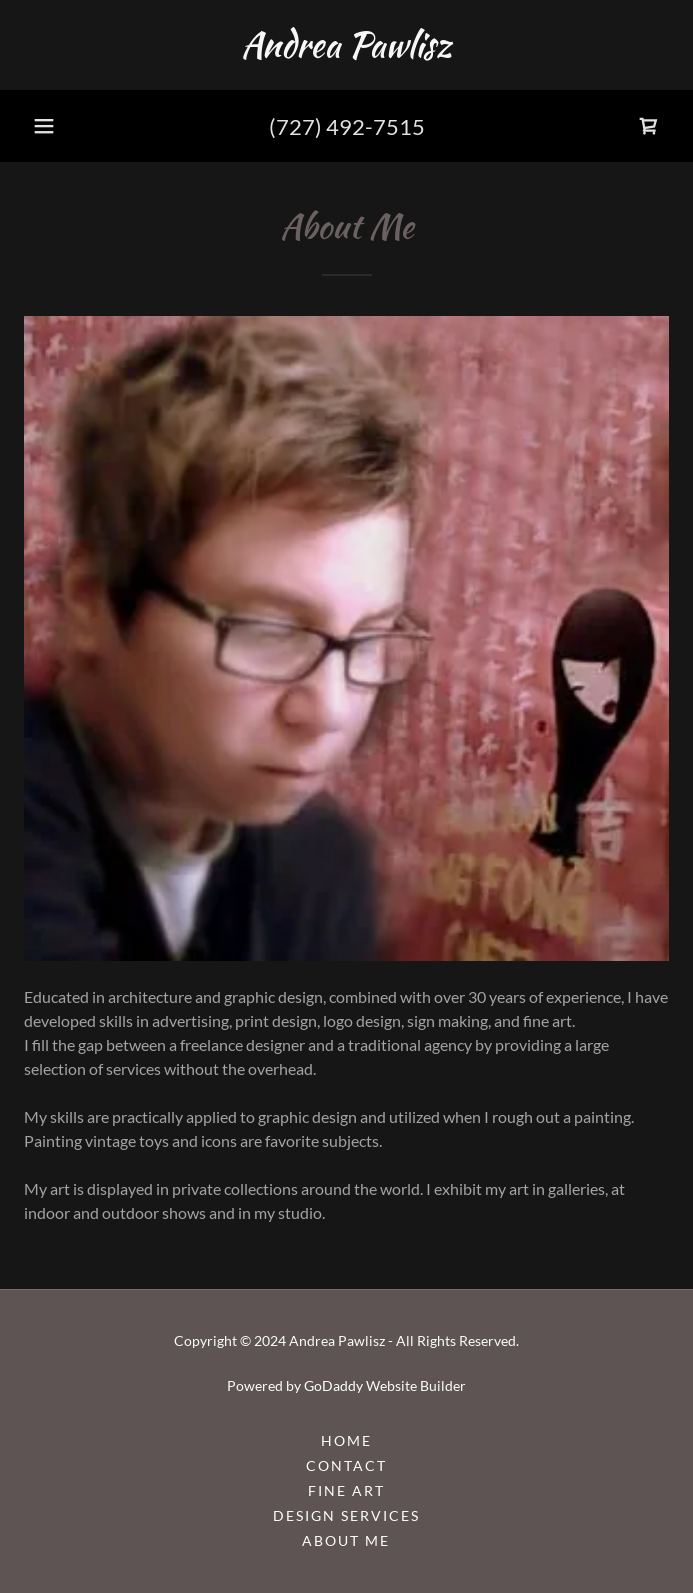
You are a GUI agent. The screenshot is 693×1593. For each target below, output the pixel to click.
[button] (44, 126)
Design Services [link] (346, 1515)
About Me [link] (346, 1540)
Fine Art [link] (346, 1490)
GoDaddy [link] (333, 1385)
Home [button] (346, 1440)
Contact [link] (346, 1465)
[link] (346, 45)
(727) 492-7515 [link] (347, 126)
